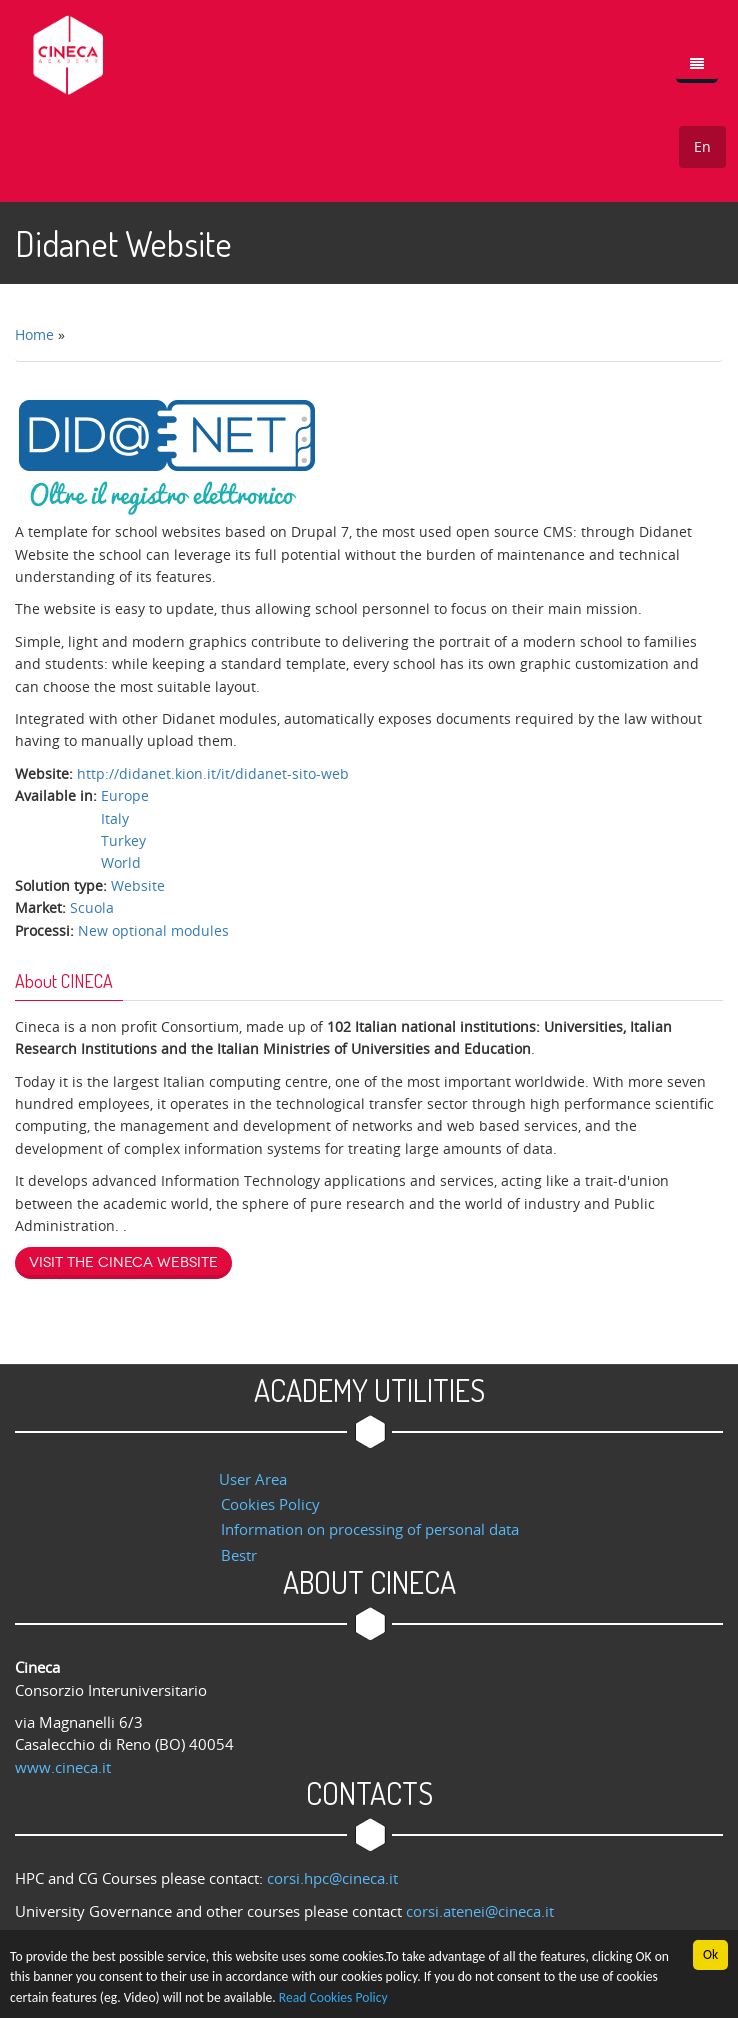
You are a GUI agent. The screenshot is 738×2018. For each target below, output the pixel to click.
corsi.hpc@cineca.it (332, 1878)
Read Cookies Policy (333, 1998)
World (121, 862)
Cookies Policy (270, 1504)
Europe (125, 795)
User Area (253, 1479)
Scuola (92, 907)
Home (34, 334)
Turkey (123, 840)
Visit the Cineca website (123, 1262)
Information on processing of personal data (370, 1529)
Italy (115, 818)
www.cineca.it (63, 1767)
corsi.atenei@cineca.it (480, 1911)
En (702, 146)
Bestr (239, 1555)
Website (138, 885)
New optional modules (153, 930)
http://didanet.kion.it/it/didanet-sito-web (213, 773)
